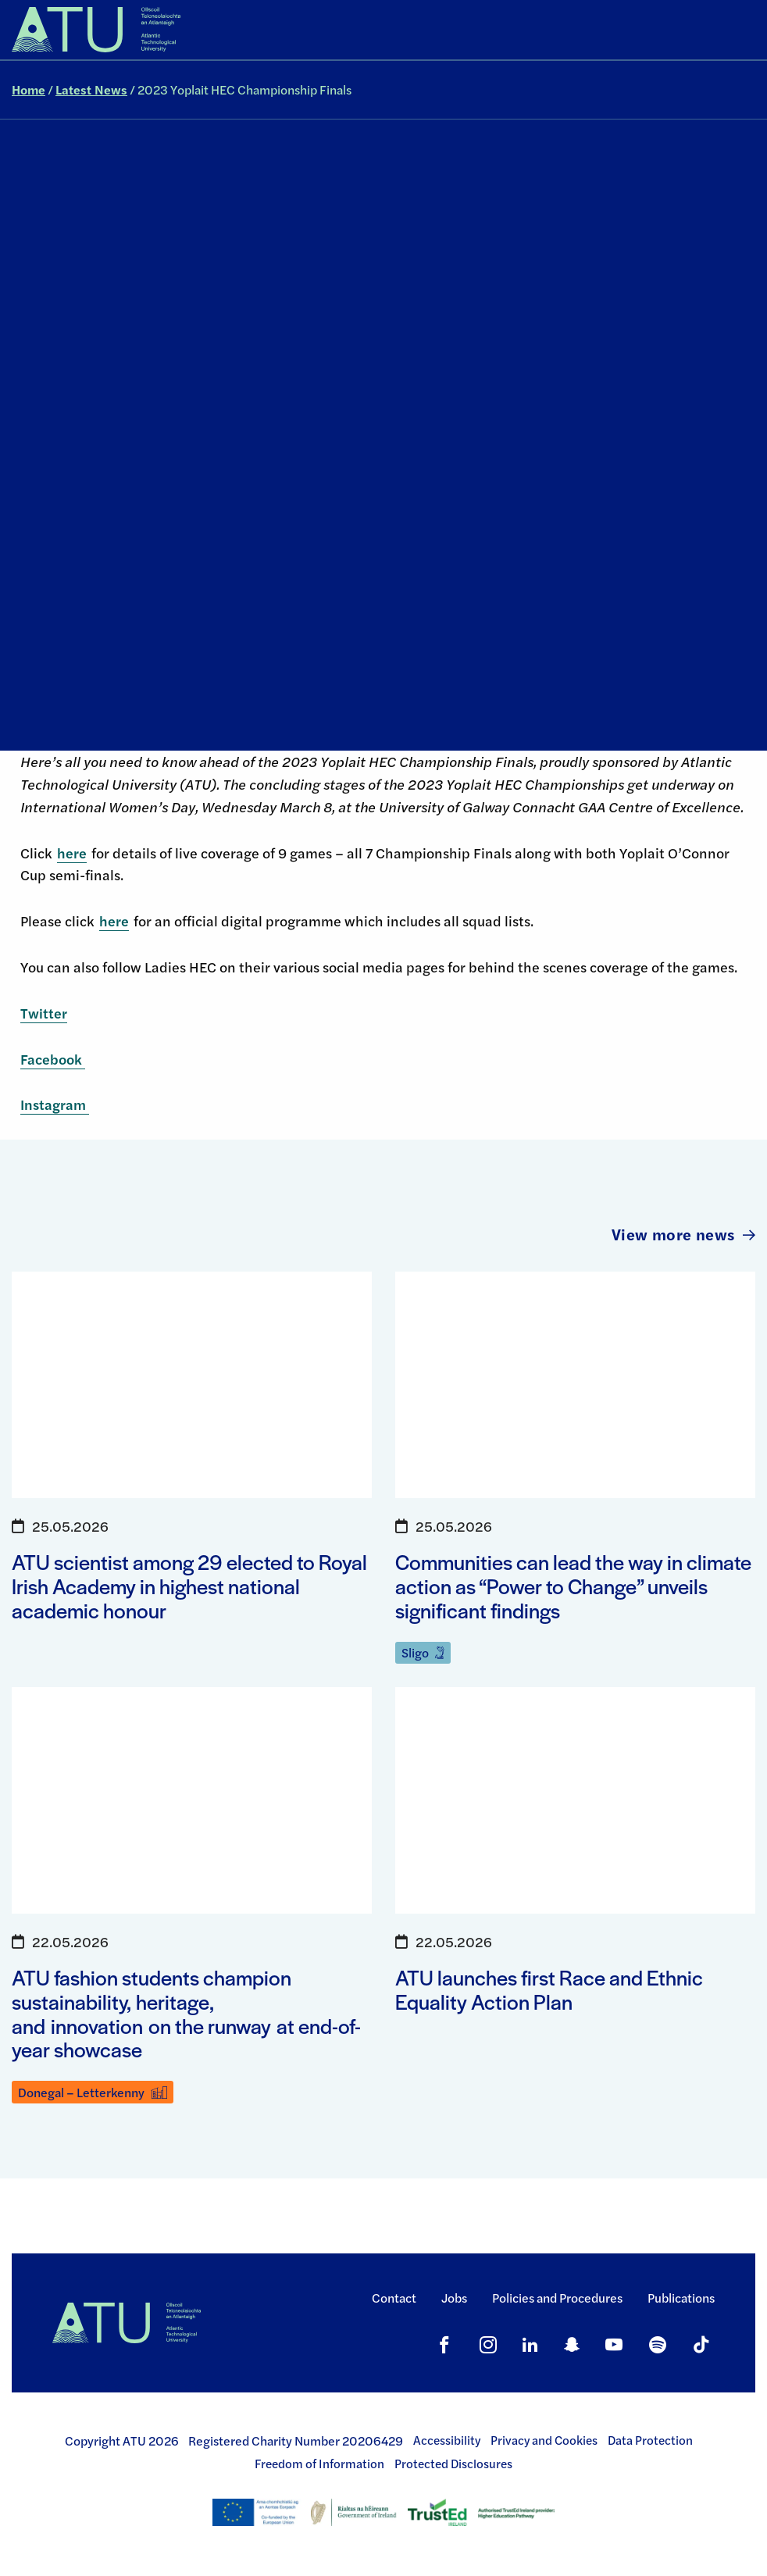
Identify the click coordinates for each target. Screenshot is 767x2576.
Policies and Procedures (557, 2298)
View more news (683, 1233)
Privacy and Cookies (544, 2440)
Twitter (43, 1012)
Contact (394, 2298)
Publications (681, 2298)
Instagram (54, 1104)
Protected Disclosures (453, 2463)
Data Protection (650, 2440)
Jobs (454, 2298)
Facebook (52, 1059)
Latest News (91, 89)
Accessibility (446, 2440)
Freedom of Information (319, 2463)
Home (28, 89)
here (72, 852)
